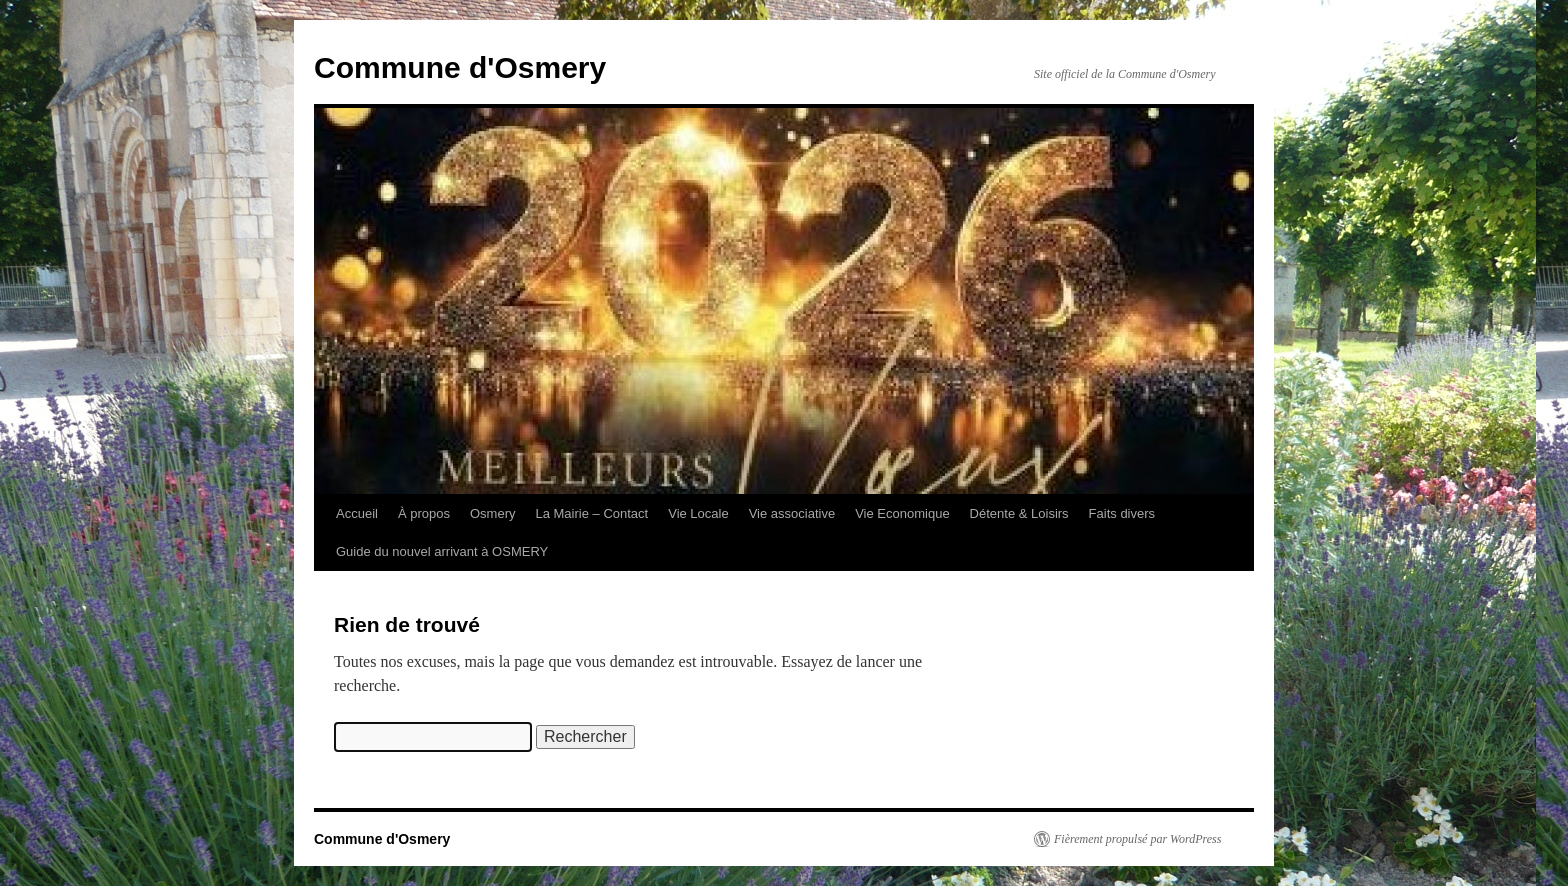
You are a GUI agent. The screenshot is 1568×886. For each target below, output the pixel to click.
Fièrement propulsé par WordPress (1137, 839)
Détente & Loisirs (1019, 513)
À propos (424, 513)
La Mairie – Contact (591, 513)
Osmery (493, 513)
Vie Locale (698, 513)
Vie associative (792, 513)
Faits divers (1122, 513)
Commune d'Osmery (460, 67)
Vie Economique (902, 513)
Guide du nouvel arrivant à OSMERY (442, 551)
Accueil (357, 513)
